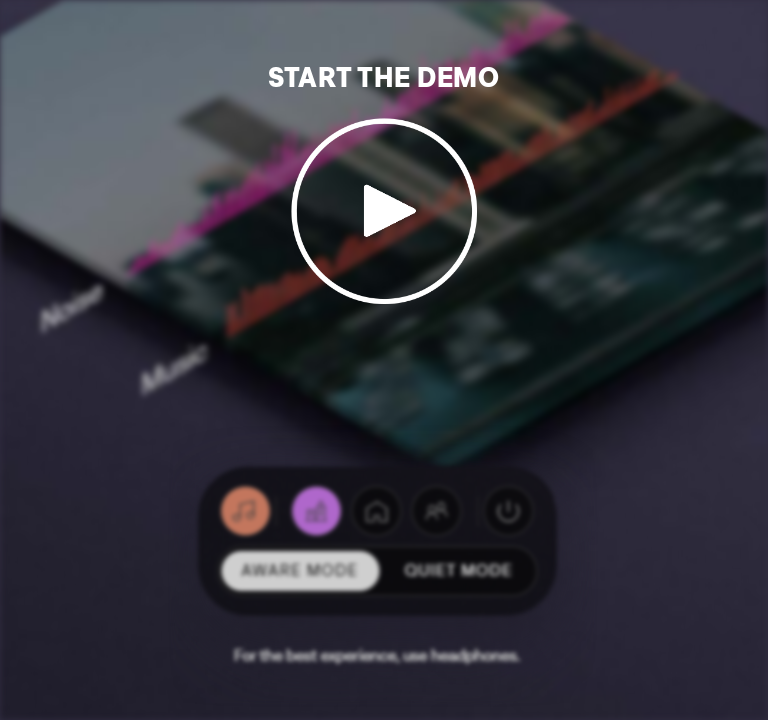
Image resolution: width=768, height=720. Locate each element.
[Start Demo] (384, 194)
